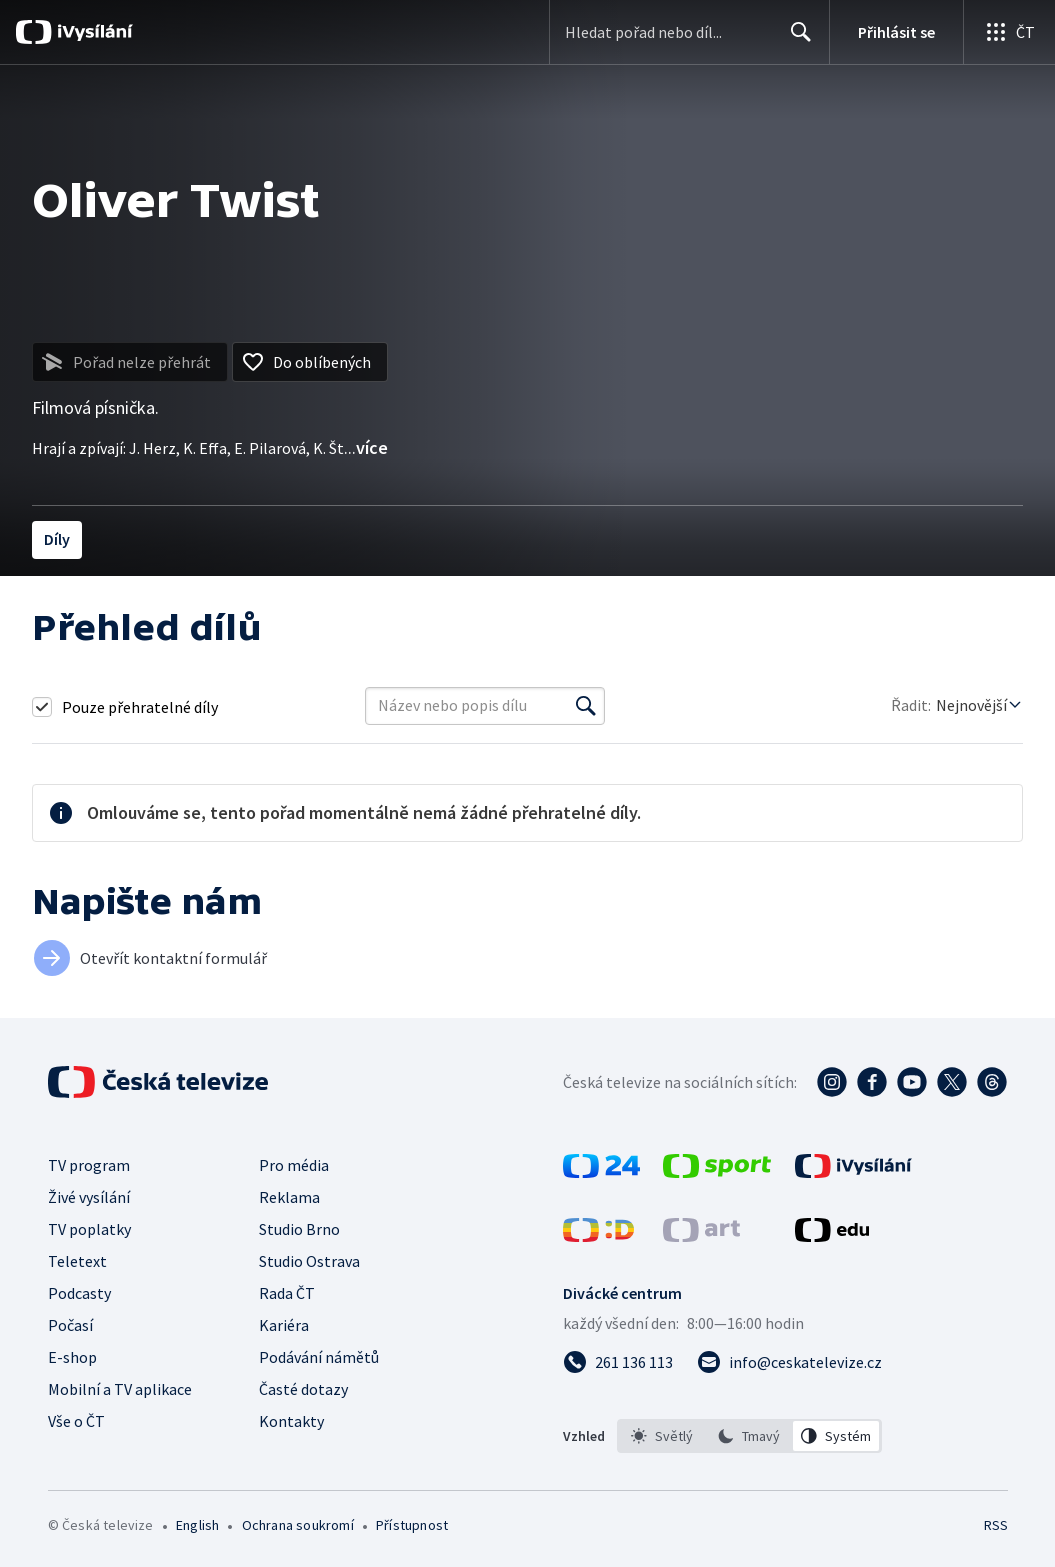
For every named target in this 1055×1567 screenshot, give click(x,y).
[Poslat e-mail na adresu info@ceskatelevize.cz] (789, 1362)
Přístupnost (412, 1525)
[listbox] (749, 1436)
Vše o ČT (76, 1421)
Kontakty (291, 1421)
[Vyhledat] (586, 706)
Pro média (294, 1165)
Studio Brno (299, 1229)
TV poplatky (89, 1229)
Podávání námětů (319, 1357)
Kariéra (284, 1325)
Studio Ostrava (309, 1261)
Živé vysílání (89, 1197)
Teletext (77, 1261)
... (366, 447)
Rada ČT (287, 1293)
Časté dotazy (303, 1389)
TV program (89, 1165)
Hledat (795, 40)
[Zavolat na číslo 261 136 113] (618, 1362)
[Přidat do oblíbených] (310, 362)
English (197, 1525)
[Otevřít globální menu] (1009, 32)
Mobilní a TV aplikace (120, 1389)
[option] (662, 1436)
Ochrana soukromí (298, 1525)
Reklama (289, 1197)
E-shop (72, 1357)
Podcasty (79, 1293)
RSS (995, 1525)
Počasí (70, 1325)
